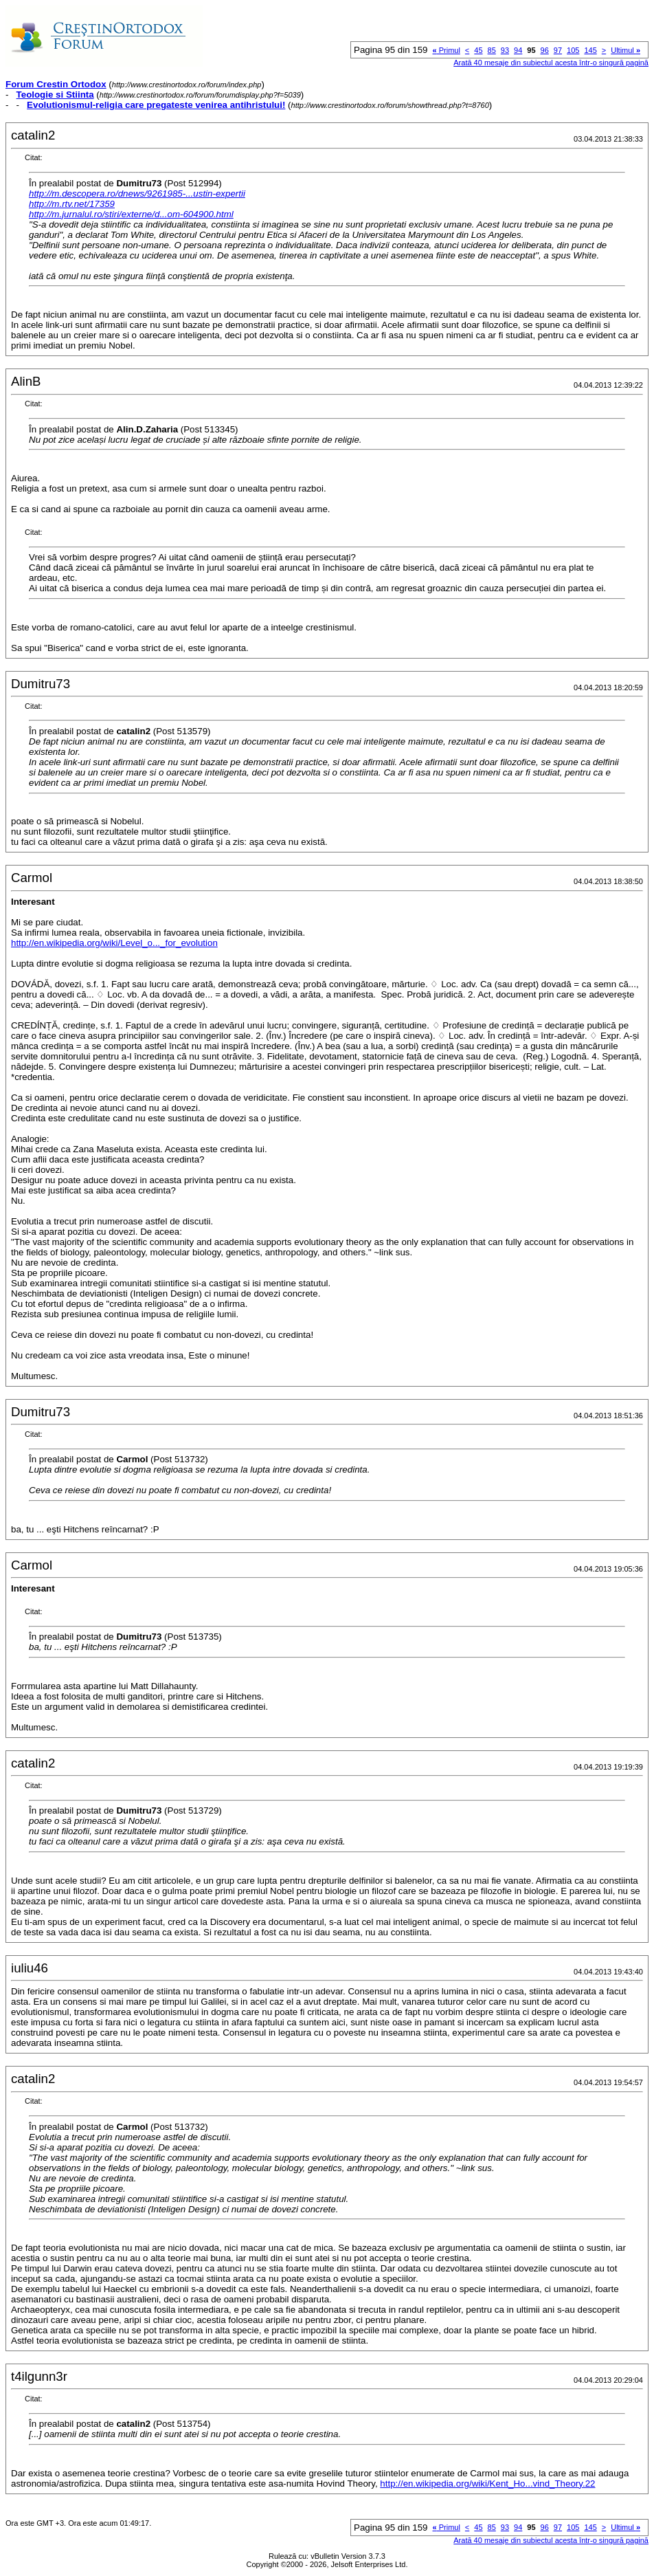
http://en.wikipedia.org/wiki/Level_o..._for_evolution (114, 943)
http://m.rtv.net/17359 (72, 204)
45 (478, 50)
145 (590, 50)
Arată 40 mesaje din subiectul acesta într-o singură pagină (551, 62)
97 (558, 50)
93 (505, 50)
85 (492, 50)
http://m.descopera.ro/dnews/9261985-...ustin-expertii (137, 193)
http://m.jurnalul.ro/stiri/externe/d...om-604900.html (131, 214)
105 (573, 50)
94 (518, 50)
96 (545, 50)
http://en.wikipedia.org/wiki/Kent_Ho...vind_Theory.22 (487, 2483)
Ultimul (625, 50)
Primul (446, 50)
